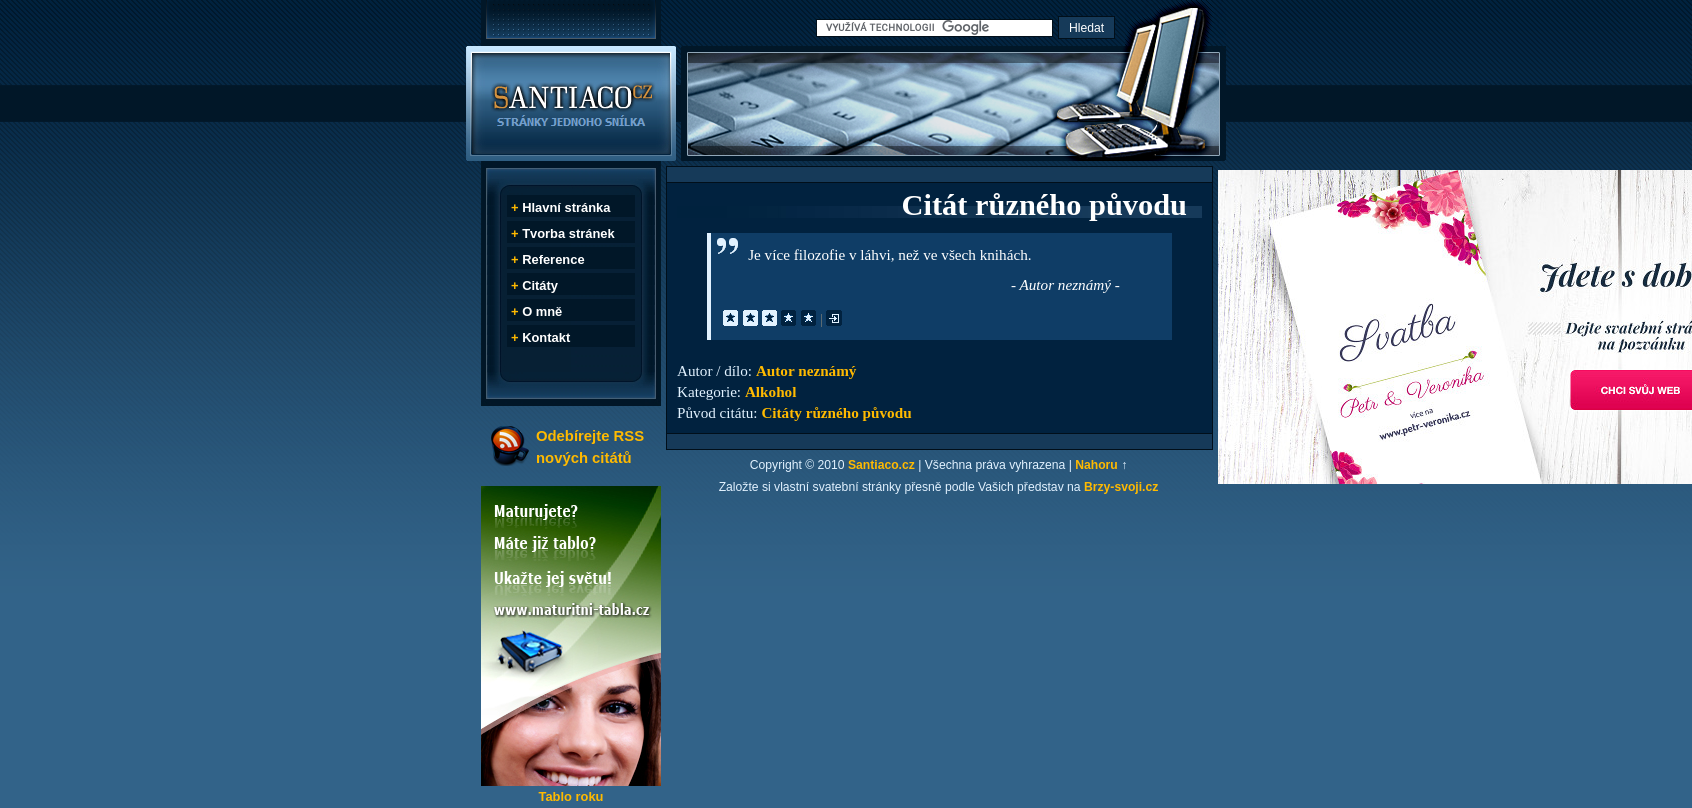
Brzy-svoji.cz (1121, 487)
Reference (553, 259)
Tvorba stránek (568, 233)
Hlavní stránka (566, 207)
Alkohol (771, 391)
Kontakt (546, 337)
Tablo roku (570, 796)
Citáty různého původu (836, 412)
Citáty (540, 285)
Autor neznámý (806, 370)
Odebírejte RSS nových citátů (590, 446)
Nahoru (1096, 465)
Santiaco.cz (881, 465)
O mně (542, 311)
